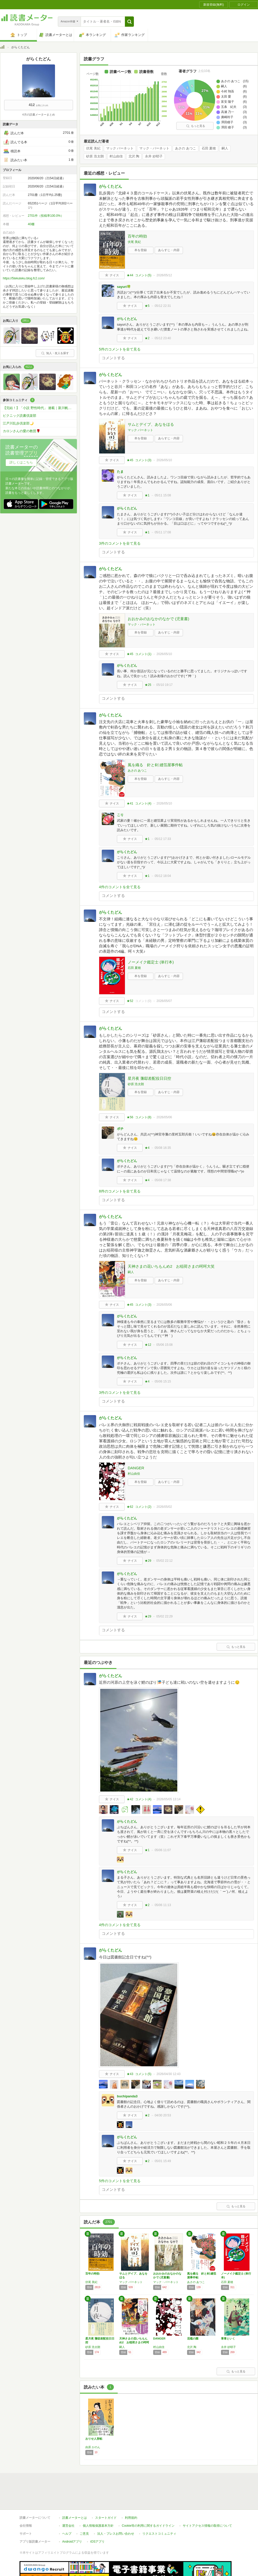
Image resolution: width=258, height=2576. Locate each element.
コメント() (143, 275)
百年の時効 (137, 236)
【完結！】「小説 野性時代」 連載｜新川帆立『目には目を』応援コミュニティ (40, 408)
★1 (147, 495)
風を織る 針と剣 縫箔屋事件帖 (155, 765)
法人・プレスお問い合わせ (115, 2533)
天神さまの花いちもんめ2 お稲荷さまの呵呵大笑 (171, 1266)
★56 (130, 1117)
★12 (148, 1345)
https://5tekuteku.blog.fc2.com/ (24, 278)
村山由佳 (116, 156)
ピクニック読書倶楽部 (19, 416)
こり (120, 815)
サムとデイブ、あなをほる (151, 424)
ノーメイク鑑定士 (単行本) (151, 962)
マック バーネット (120, 148)
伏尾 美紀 (93, 148)
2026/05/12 (164, 275)
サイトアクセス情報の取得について (207, 2525)
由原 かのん (92, 2447)
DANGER (136, 1468)
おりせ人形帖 (93, 2438)
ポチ (120, 1129)
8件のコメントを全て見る (120, 1191)
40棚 (31, 224)
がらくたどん (110, 186)
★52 (130, 1001)
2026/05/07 (164, 1000)
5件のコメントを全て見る (120, 349)
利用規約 (131, 2517)
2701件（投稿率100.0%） (45, 215)
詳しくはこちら (21, 462)
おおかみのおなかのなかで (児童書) (158, 619)
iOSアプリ (97, 2541)
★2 (147, 338)
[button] (129, 21)
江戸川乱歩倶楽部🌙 (18, 423)
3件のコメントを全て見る (120, 543)
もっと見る (195, 126)
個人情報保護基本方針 (98, 2525)
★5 (147, 306)
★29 (148, 1560)
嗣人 (225, 148)
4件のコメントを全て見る (120, 887)
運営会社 (68, 2525)
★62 (130, 1507)
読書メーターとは (74, 2517)
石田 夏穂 (209, 148)
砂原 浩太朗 (95, 156)
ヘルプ (66, 2533)
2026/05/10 (164, 460)
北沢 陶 (134, 156)
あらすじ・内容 (169, 250)
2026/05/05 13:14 (168, 1799)
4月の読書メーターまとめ (38, 114)
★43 (130, 2074)
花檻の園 (192, 2338)
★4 (147, 1148)
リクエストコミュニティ (159, 2533)
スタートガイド (106, 2517)
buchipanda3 (127, 2096)
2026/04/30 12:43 (168, 2074)
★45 (130, 460)
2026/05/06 (164, 1117)
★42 (130, 1799)
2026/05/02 (164, 1506)
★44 (130, 275)
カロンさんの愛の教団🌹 (21, 431)
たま (120, 471)
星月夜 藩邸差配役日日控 (149, 1078)
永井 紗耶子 (154, 156)
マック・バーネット (154, 148)
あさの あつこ (185, 148)
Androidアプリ (72, 2541)
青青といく (228, 2338)
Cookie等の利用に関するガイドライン (148, 2525)
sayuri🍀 (124, 287)
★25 (148, 685)
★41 (130, 803)
